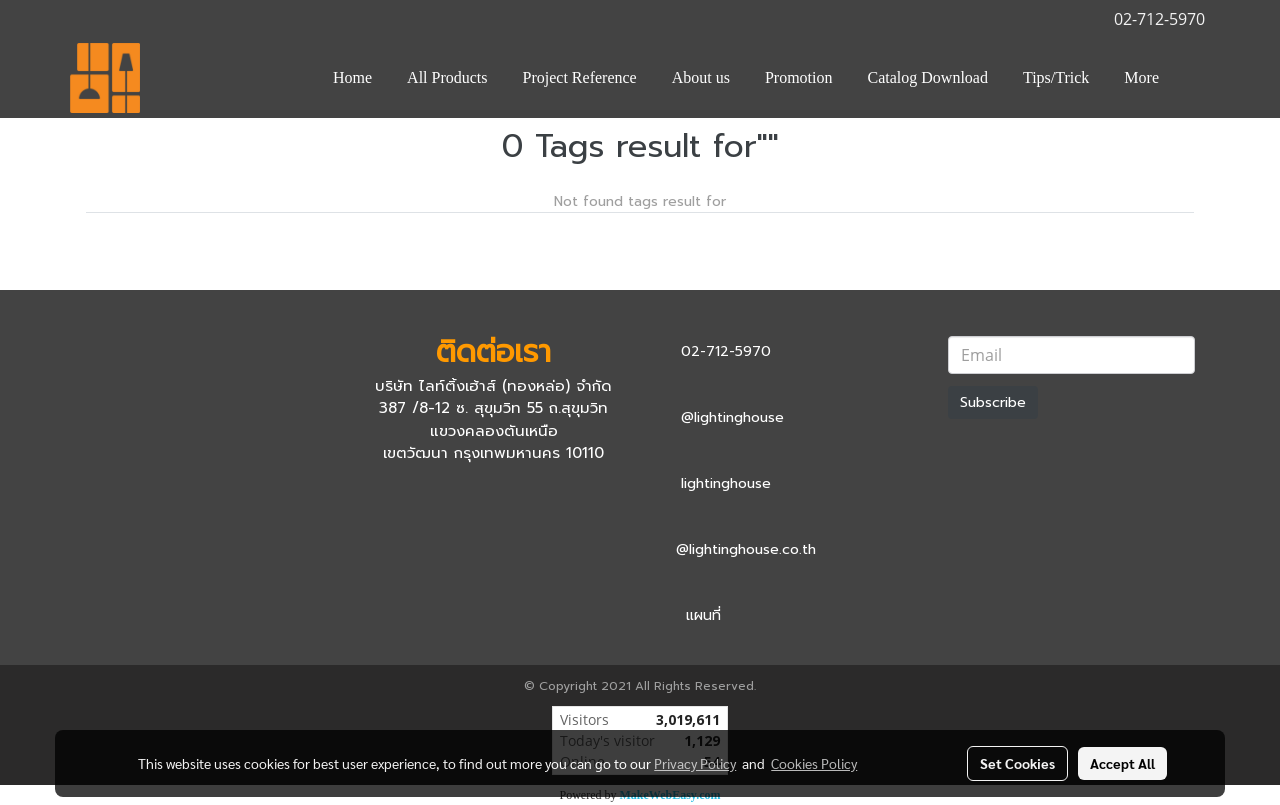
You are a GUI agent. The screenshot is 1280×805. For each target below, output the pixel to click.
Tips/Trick (1056, 77)
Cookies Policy (814, 763)
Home (352, 77)
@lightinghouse (732, 417)
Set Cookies (1017, 763)
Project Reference (580, 77)
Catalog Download (928, 77)
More (1141, 77)
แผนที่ (703, 615)
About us (701, 77)
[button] (1194, 78)
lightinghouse (726, 483)
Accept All (1122, 763)
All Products (447, 77)
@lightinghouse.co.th (746, 549)
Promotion (799, 77)
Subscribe (993, 402)
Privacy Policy (695, 763)
